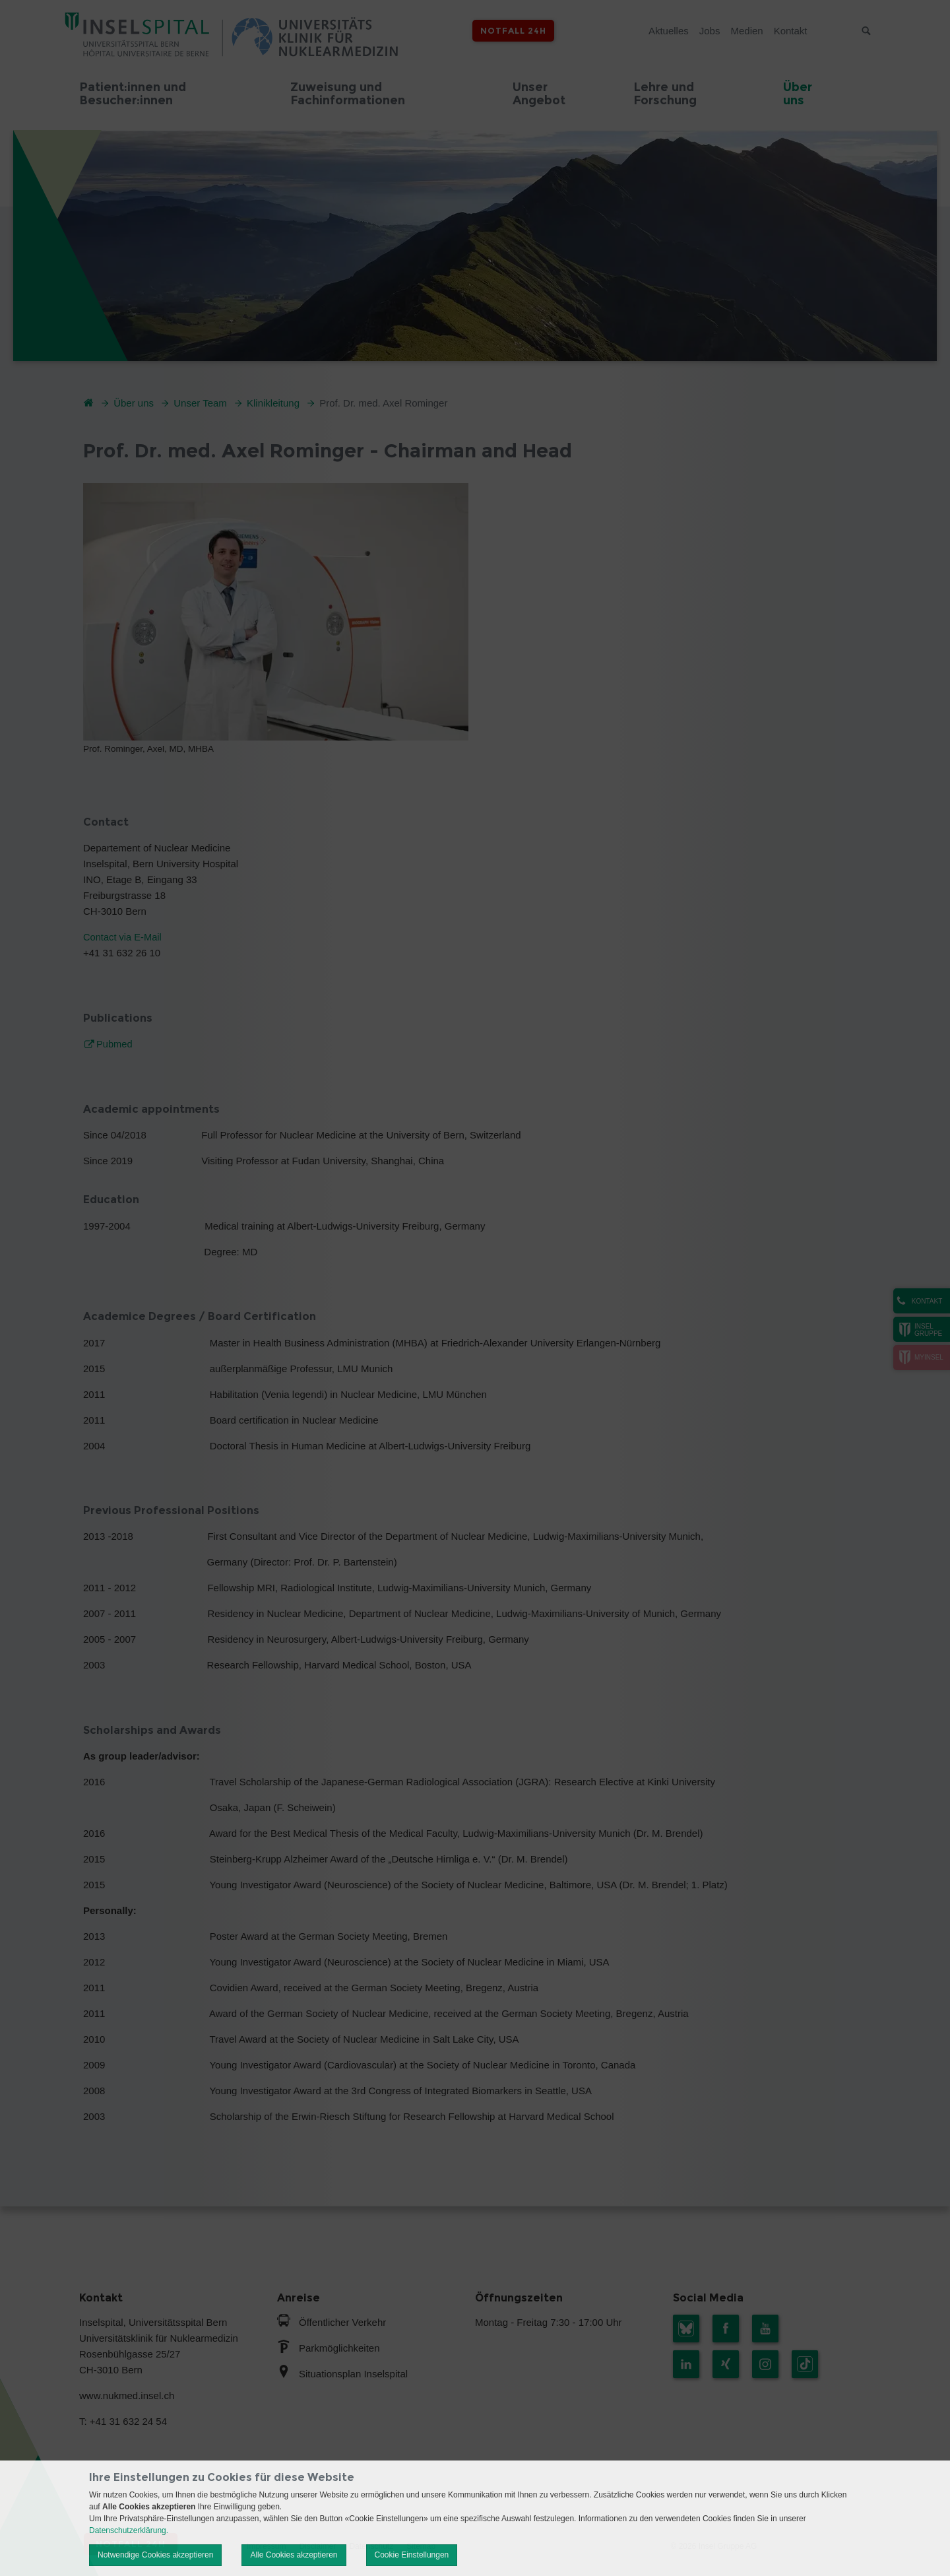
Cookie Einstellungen (412, 2554)
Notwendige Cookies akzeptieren (155, 2554)
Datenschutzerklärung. (128, 2530)
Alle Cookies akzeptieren (293, 2554)
